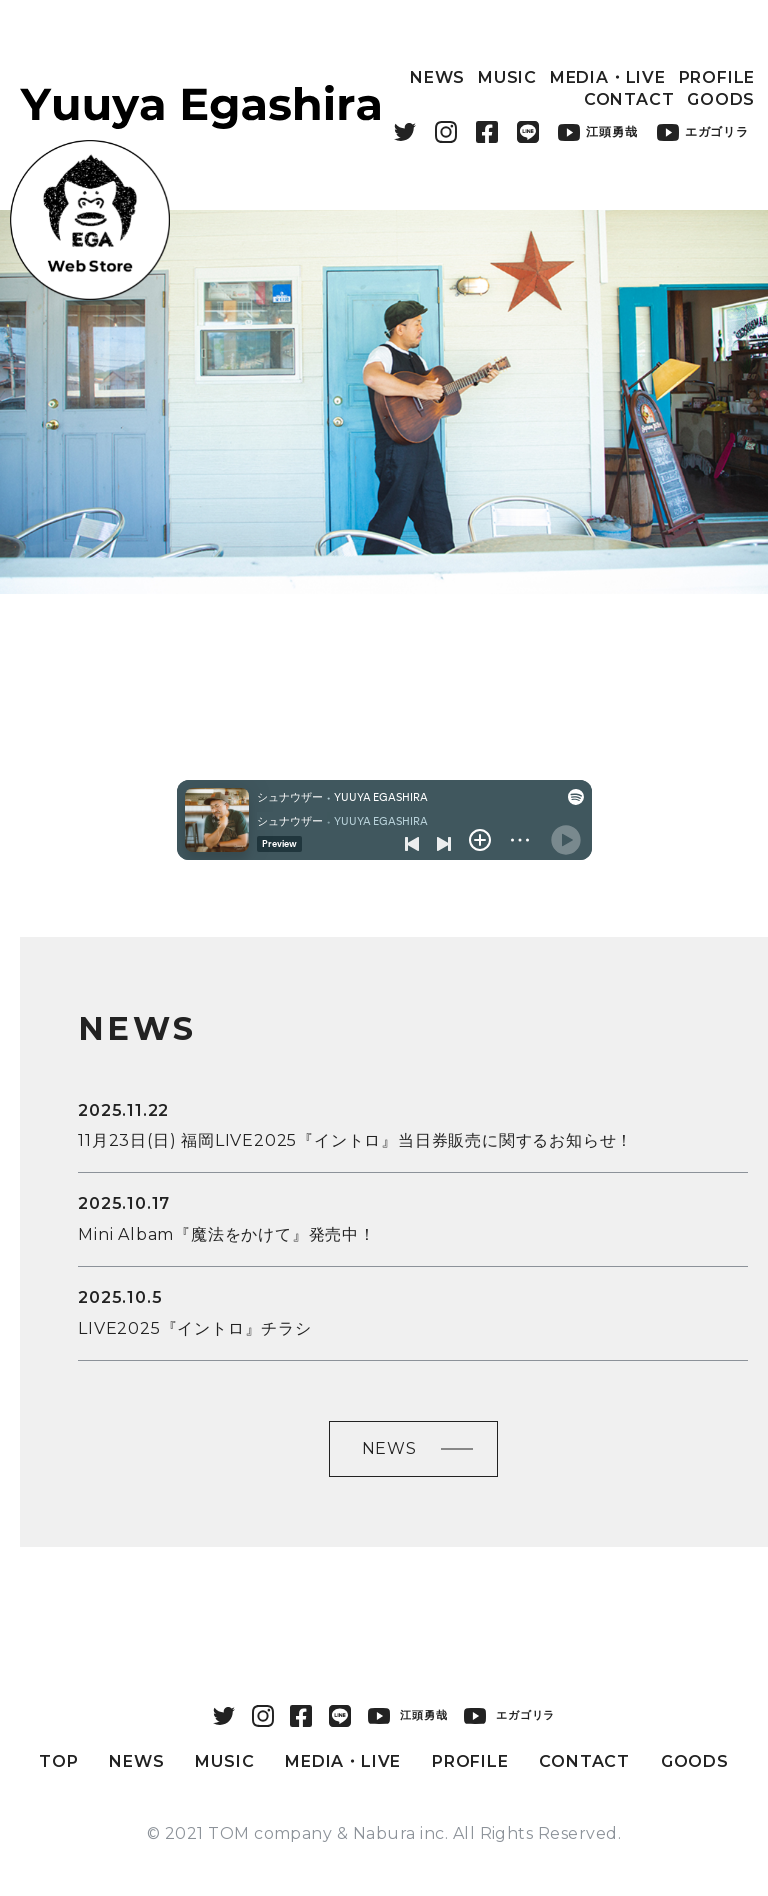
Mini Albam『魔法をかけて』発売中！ (227, 1234)
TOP (58, 1761)
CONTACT (629, 99)
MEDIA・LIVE (608, 77)
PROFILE (717, 77)
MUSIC (507, 77)
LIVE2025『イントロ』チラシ (195, 1328)
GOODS (721, 99)
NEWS (437, 77)
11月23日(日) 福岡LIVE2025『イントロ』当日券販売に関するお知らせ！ (355, 1140)
